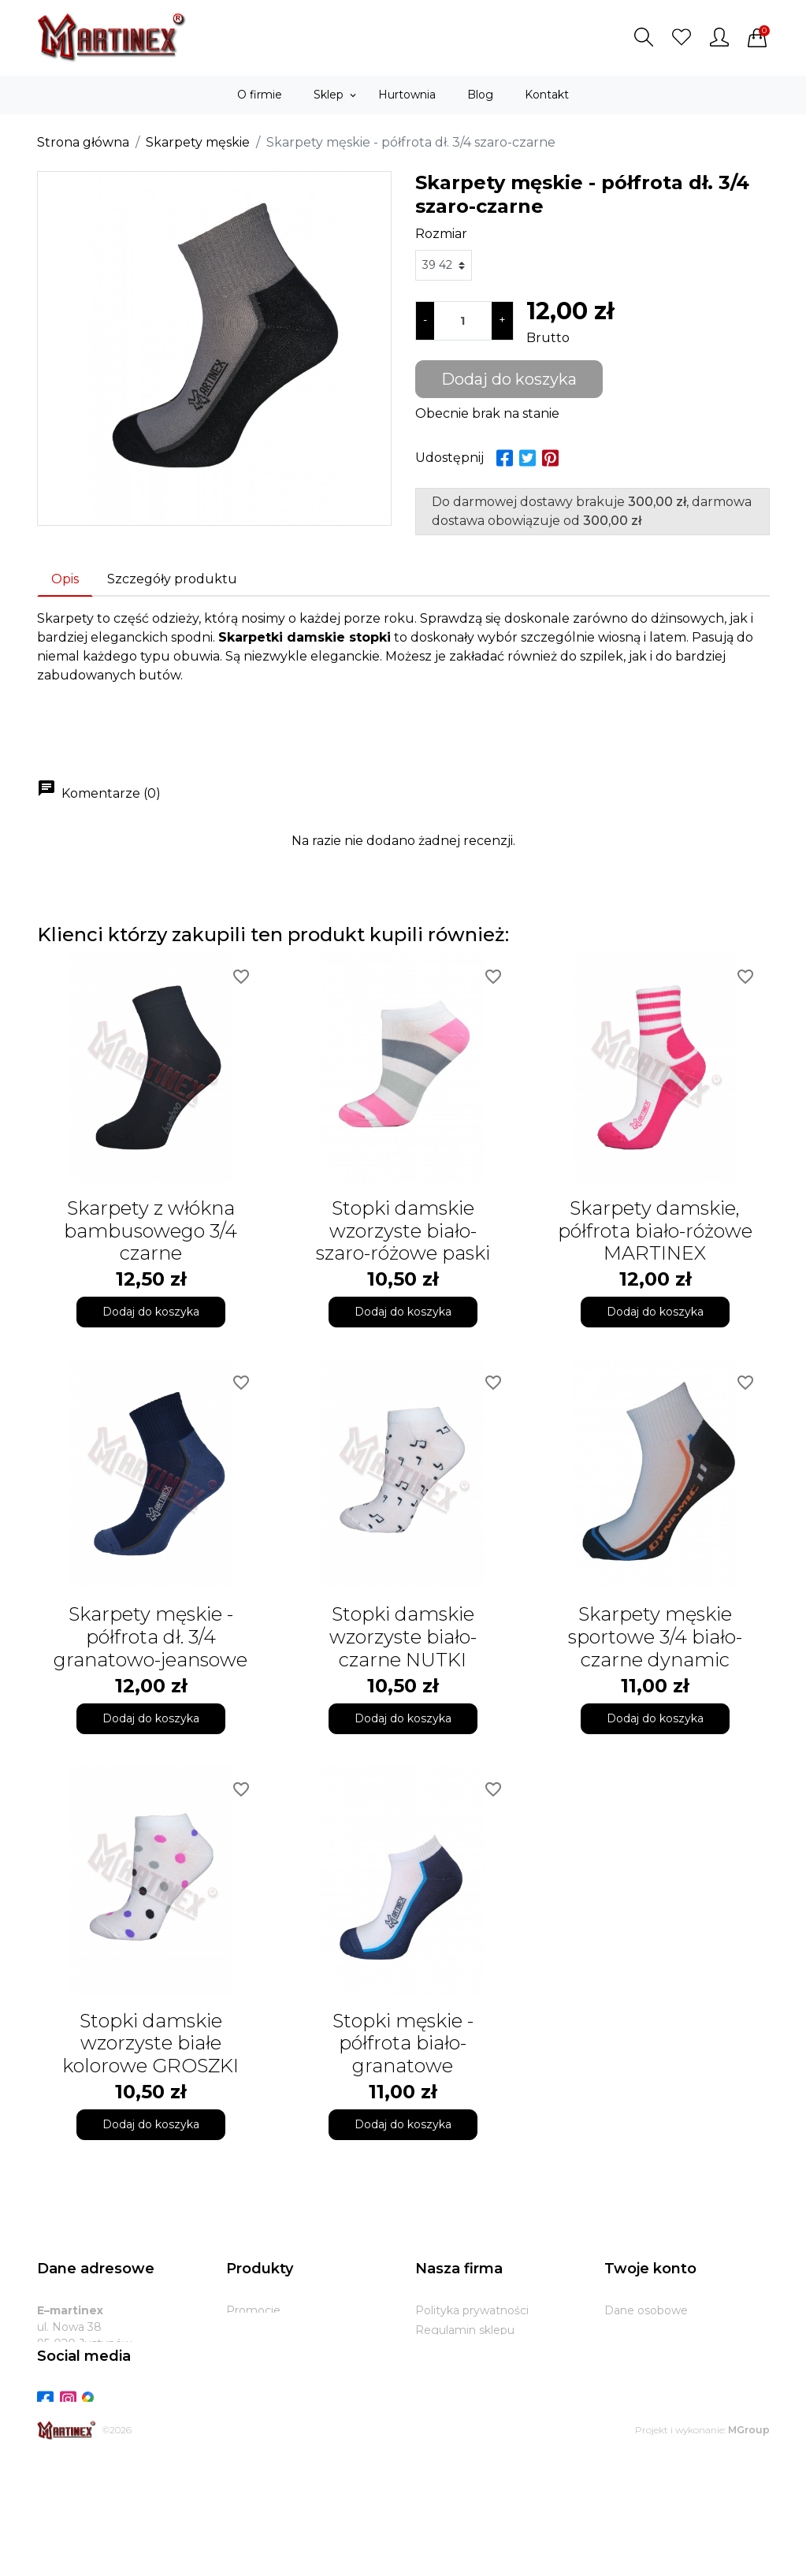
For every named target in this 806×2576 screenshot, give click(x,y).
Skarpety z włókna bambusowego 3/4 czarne (150, 1231)
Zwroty (435, 2389)
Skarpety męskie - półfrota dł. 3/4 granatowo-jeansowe (150, 1637)
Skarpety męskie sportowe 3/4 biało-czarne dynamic (655, 1637)
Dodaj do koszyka (509, 379)
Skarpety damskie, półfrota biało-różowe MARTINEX (655, 1231)
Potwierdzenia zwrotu (665, 2369)
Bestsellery (256, 2350)
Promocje (253, 2310)
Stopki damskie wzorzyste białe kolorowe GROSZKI (150, 2043)
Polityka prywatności (472, 2310)
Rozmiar (441, 233)
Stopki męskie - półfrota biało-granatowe (403, 2043)
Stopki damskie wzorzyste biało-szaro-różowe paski (403, 1231)
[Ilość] (462, 321)
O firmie (437, 2350)
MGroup (749, 2547)
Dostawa (439, 2369)
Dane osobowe (646, 2310)
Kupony (625, 2409)
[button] (643, 37)
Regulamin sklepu (464, 2330)
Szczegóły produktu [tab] (172, 578)
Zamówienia (638, 2350)
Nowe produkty (269, 2330)
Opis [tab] (65, 578)
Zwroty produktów (655, 2330)
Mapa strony (449, 2429)
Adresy (623, 2389)
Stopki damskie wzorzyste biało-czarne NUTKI (403, 1637)
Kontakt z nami (457, 2409)
